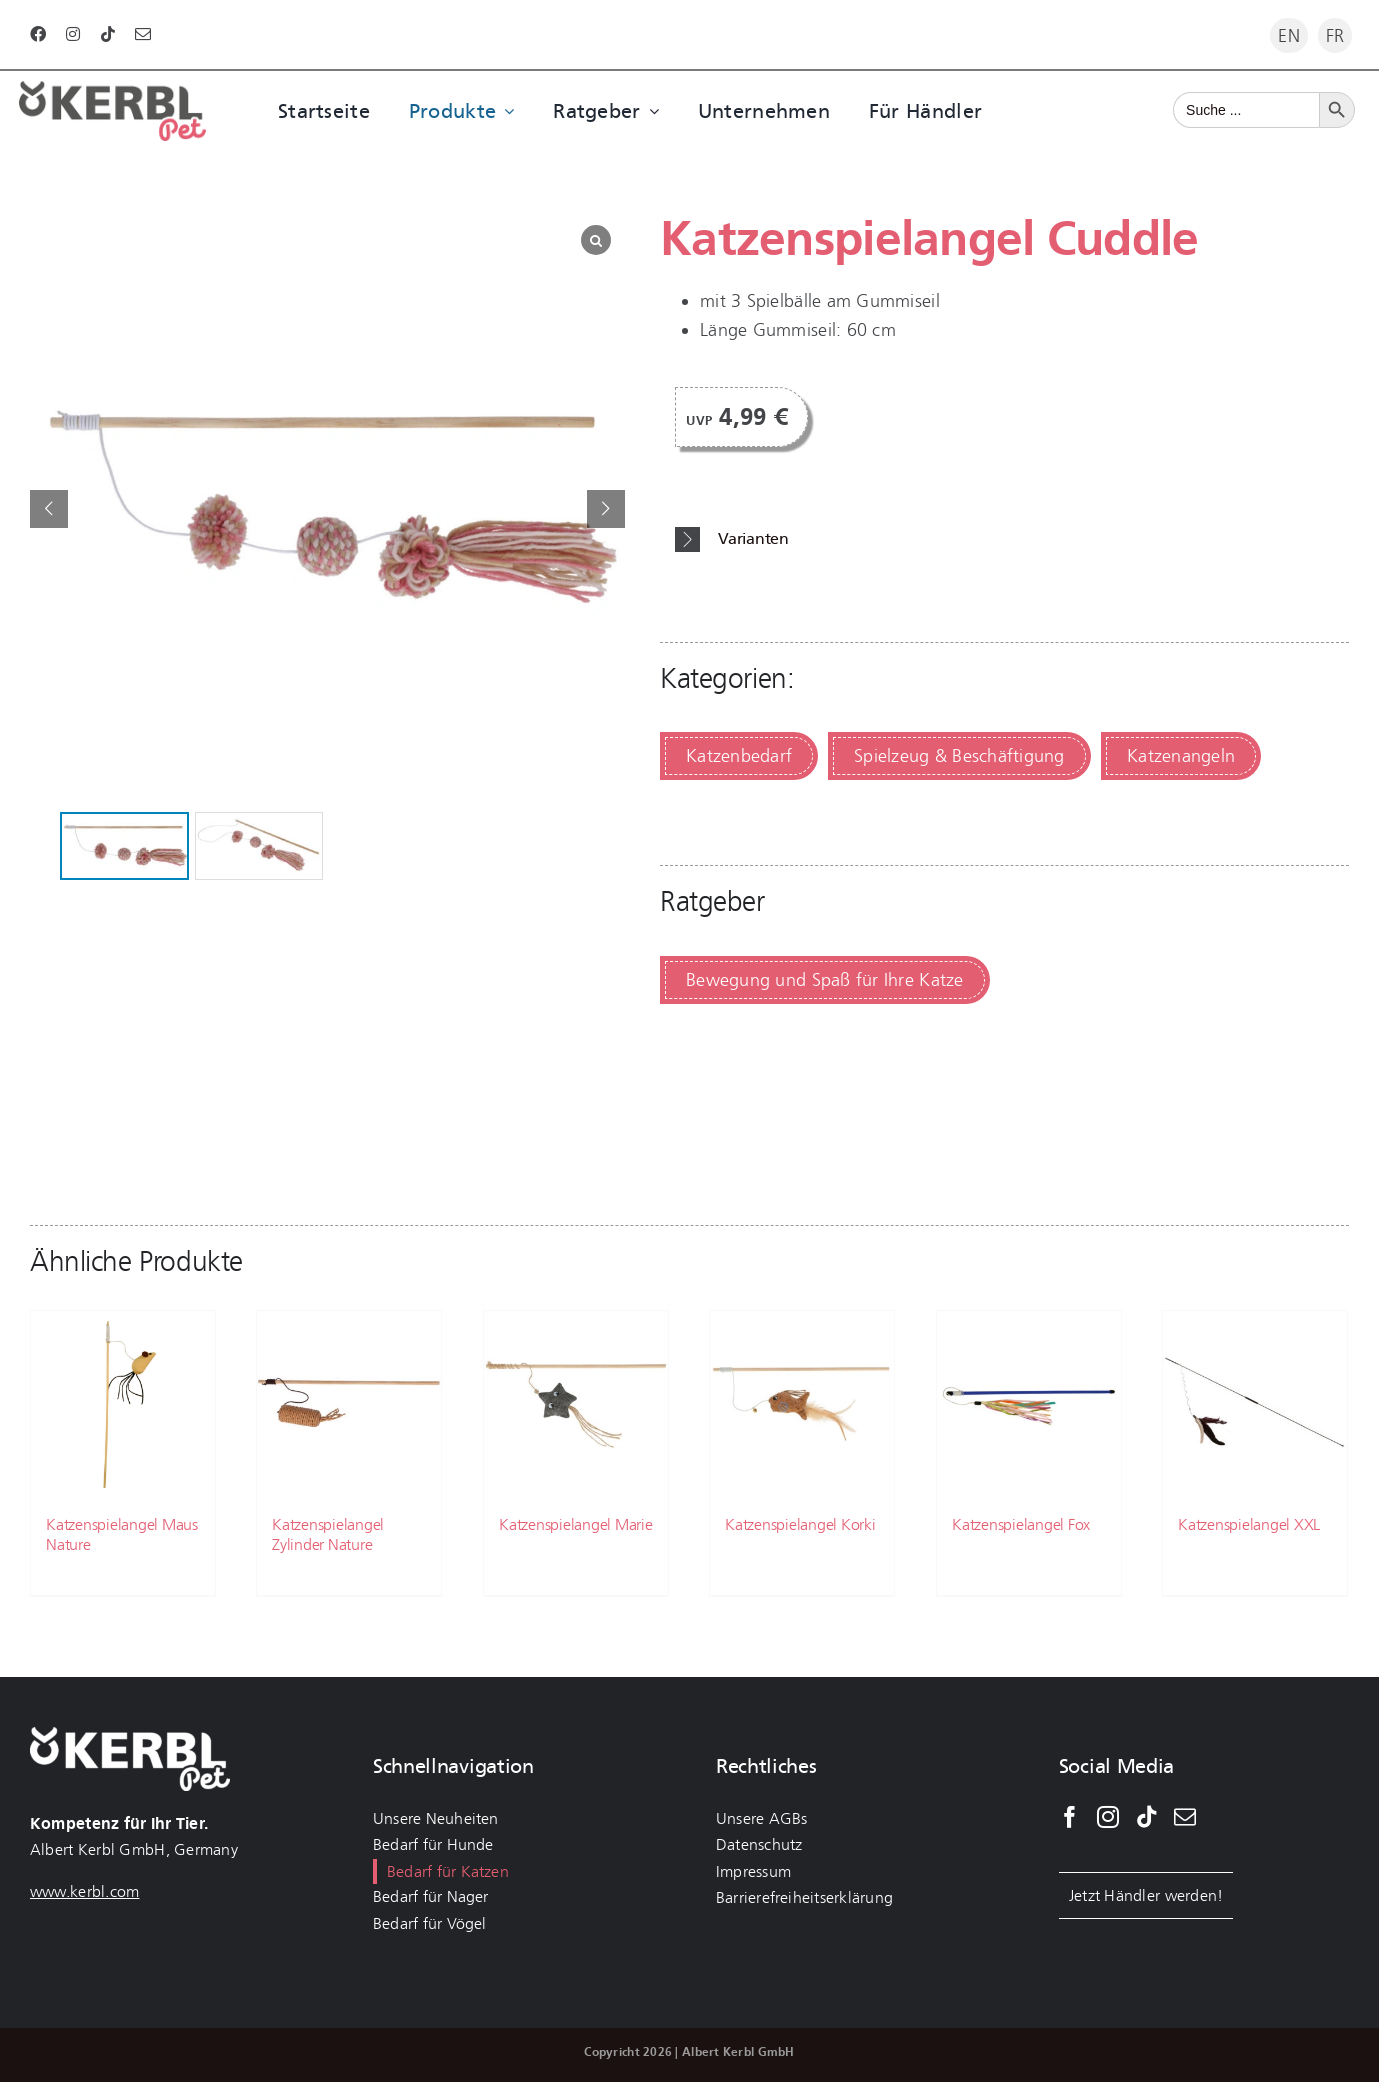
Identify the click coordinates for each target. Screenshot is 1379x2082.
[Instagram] (1108, 1817)
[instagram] (73, 34)
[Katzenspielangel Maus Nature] (123, 1403)
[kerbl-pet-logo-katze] (112, 90)
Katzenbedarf (739, 756)
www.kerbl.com (85, 1891)
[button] (1012, 539)
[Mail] (1185, 1817)
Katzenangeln (1181, 756)
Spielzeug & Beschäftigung (959, 756)
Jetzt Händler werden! (1146, 1895)
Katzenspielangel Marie (576, 1524)
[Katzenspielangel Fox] (1029, 1403)
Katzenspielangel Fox (1021, 1524)
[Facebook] (1070, 1817)
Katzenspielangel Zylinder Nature (328, 1534)
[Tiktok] (1147, 1817)
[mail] (143, 34)
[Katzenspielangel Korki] (802, 1403)
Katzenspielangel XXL (1249, 1524)
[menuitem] (1289, 35)
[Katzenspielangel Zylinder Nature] (349, 1403)
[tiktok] (108, 34)
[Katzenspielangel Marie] (576, 1403)
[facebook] (38, 34)
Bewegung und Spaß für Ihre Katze (825, 980)
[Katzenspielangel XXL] (1255, 1403)
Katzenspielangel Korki (800, 1524)
